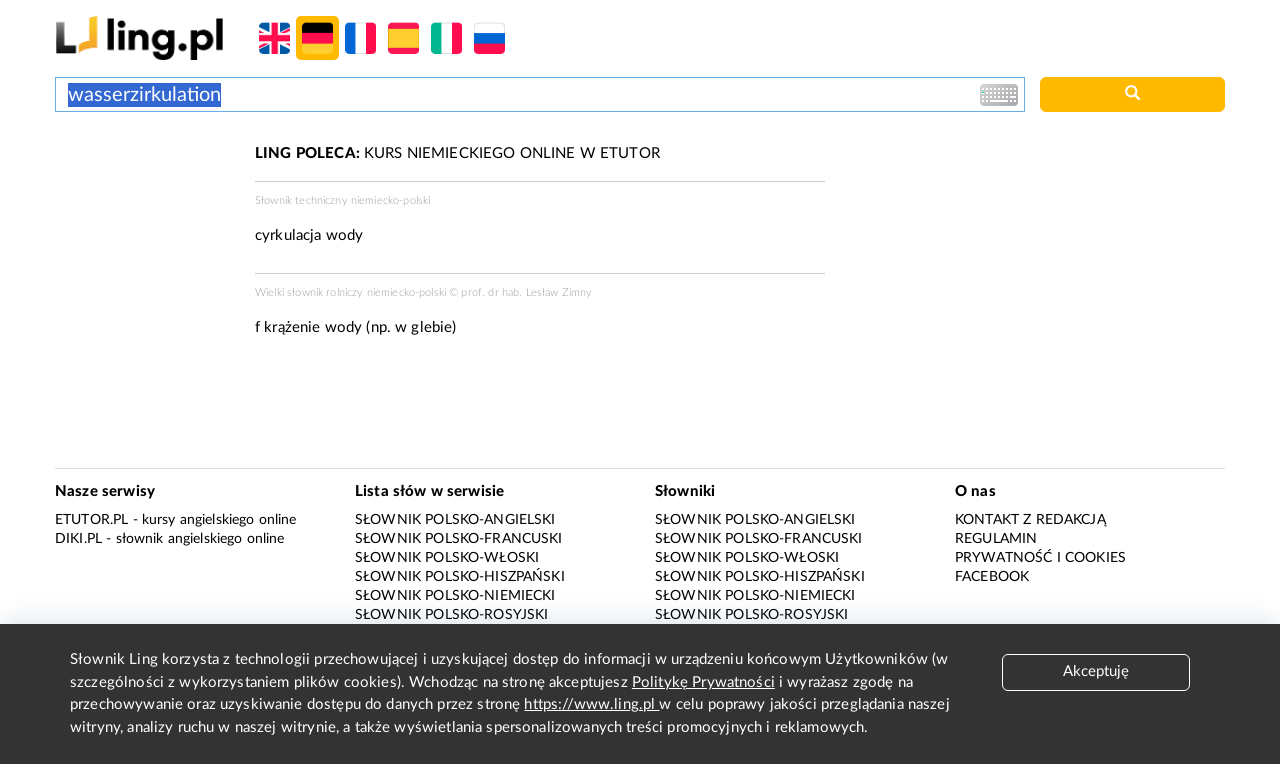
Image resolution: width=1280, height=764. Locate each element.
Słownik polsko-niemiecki (455, 596)
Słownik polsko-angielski (455, 520)
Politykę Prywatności (703, 682)
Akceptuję (1096, 671)
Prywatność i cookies (1040, 558)
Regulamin (996, 539)
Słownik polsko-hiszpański (460, 577)
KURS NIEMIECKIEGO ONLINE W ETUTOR (457, 153)
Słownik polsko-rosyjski (451, 615)
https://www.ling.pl (591, 704)
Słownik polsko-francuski (459, 539)
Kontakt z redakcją (1030, 520)
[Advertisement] (145, 218)
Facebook (992, 577)
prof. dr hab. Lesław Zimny (526, 292)
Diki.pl (78, 539)
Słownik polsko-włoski (447, 558)
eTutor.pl (91, 520)
